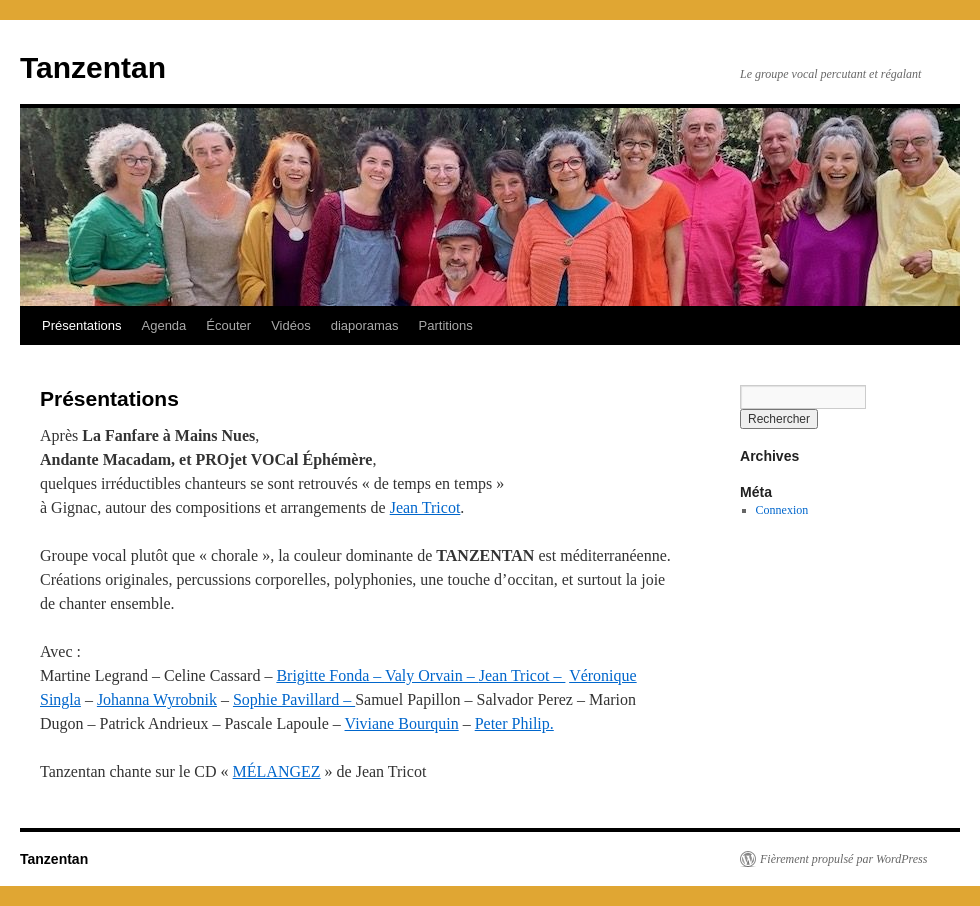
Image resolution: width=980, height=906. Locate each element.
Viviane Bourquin (402, 723)
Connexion (782, 510)
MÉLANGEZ (277, 771)
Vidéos (291, 325)
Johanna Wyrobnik (157, 699)
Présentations (82, 325)
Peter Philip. (514, 723)
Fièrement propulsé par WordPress (843, 859)
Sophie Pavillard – (294, 699)
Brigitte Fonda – (330, 675)
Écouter (228, 325)
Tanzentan (93, 67)
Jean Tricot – (522, 675)
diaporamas (365, 325)
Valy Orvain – (432, 675)
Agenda (164, 325)
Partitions (446, 325)
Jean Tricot (425, 507)
